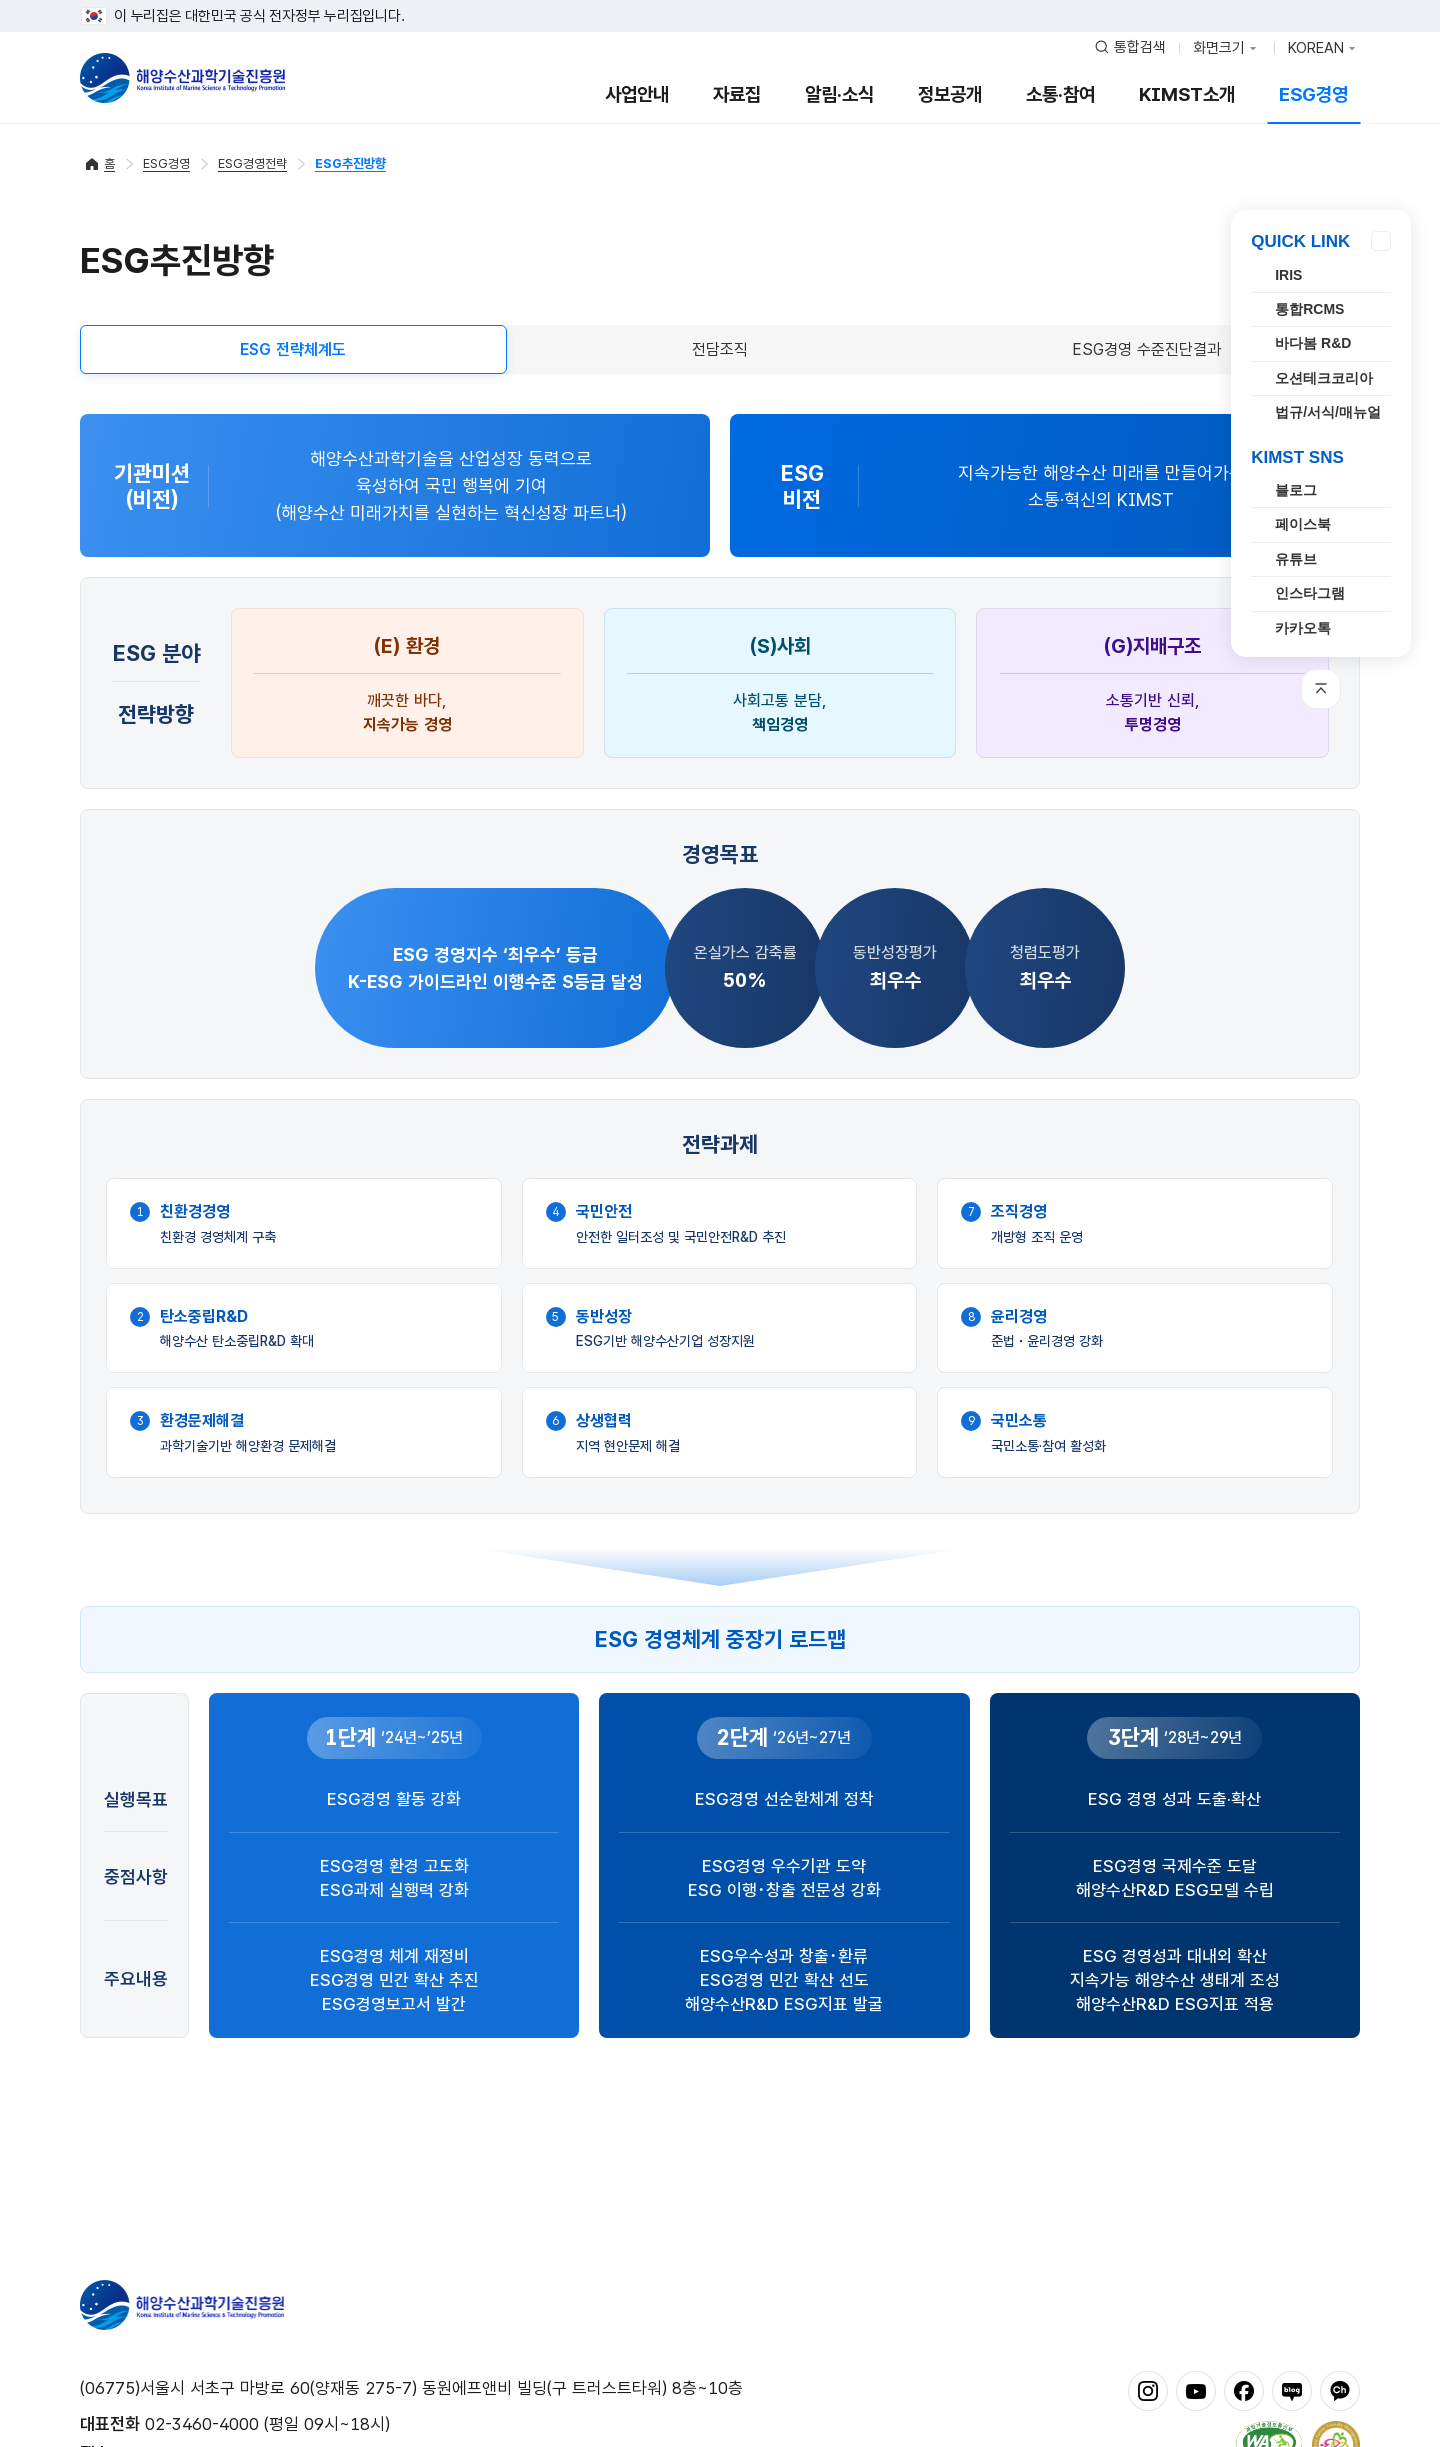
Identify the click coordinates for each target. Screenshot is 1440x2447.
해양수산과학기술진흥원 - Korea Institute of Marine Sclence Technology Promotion (182, 78)
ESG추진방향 (350, 163)
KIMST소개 (1187, 94)
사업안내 (637, 94)
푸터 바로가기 (720, 0)
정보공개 (950, 94)
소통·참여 (1060, 94)
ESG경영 (1313, 94)
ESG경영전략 (252, 163)
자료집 (737, 94)
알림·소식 (839, 94)
